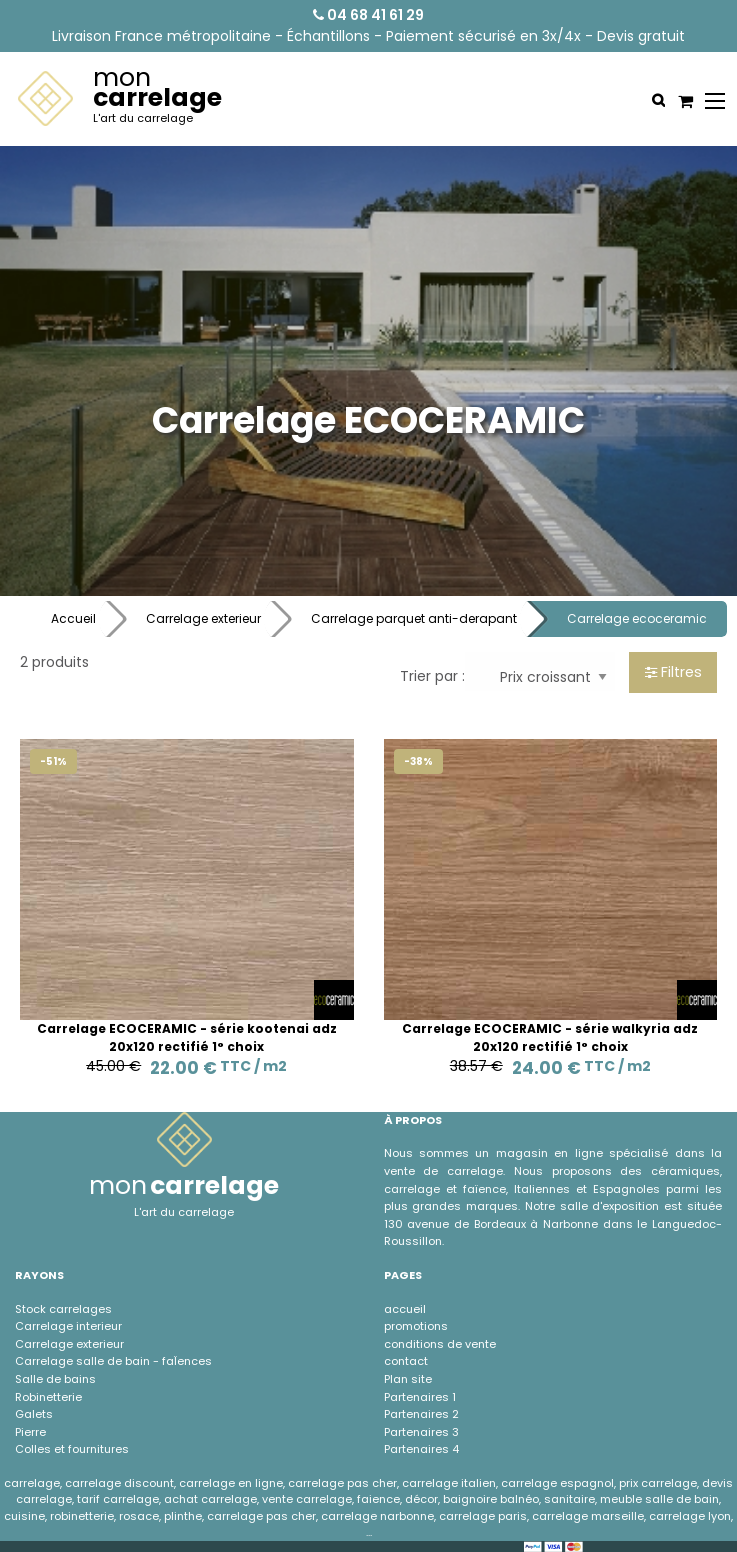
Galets (34, 1414)
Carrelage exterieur (203, 618)
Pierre (30, 1432)
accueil (405, 1309)
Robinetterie (48, 1397)
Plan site (408, 1379)
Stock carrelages (63, 1309)
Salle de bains (55, 1379)
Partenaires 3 (421, 1432)
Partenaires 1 (420, 1397)
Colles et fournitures (72, 1449)
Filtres (673, 672)
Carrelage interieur (68, 1326)
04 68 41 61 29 (368, 15)
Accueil (73, 618)
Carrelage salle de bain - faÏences (113, 1361)
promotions (416, 1326)
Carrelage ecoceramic (637, 618)
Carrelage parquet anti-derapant (414, 618)
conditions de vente (440, 1344)
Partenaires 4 (421, 1449)
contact (406, 1361)
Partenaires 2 (421, 1414)
